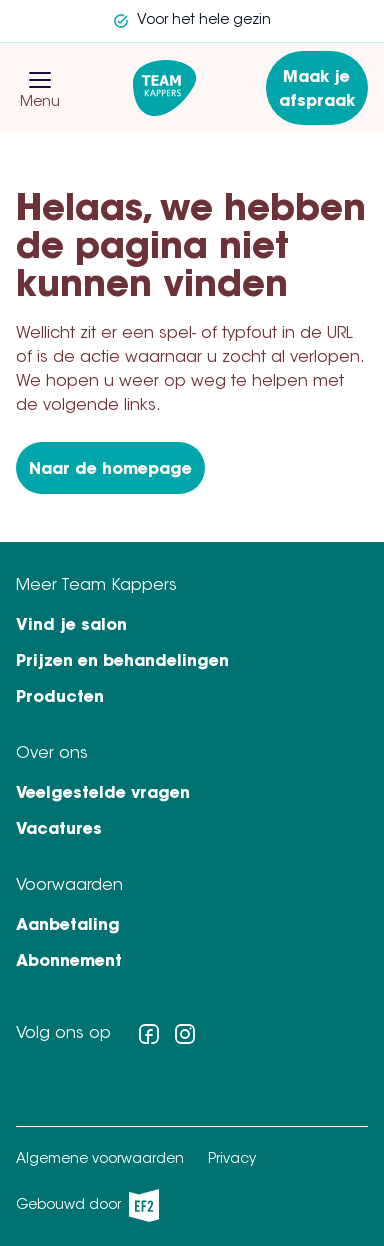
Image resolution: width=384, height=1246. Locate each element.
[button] (40, 80)
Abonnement (69, 962)
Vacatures (59, 830)
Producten (60, 698)
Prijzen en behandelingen (122, 662)
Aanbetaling (68, 926)
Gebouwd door (87, 1205)
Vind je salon (71, 626)
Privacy (232, 1160)
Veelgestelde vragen (103, 794)
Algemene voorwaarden (100, 1160)
